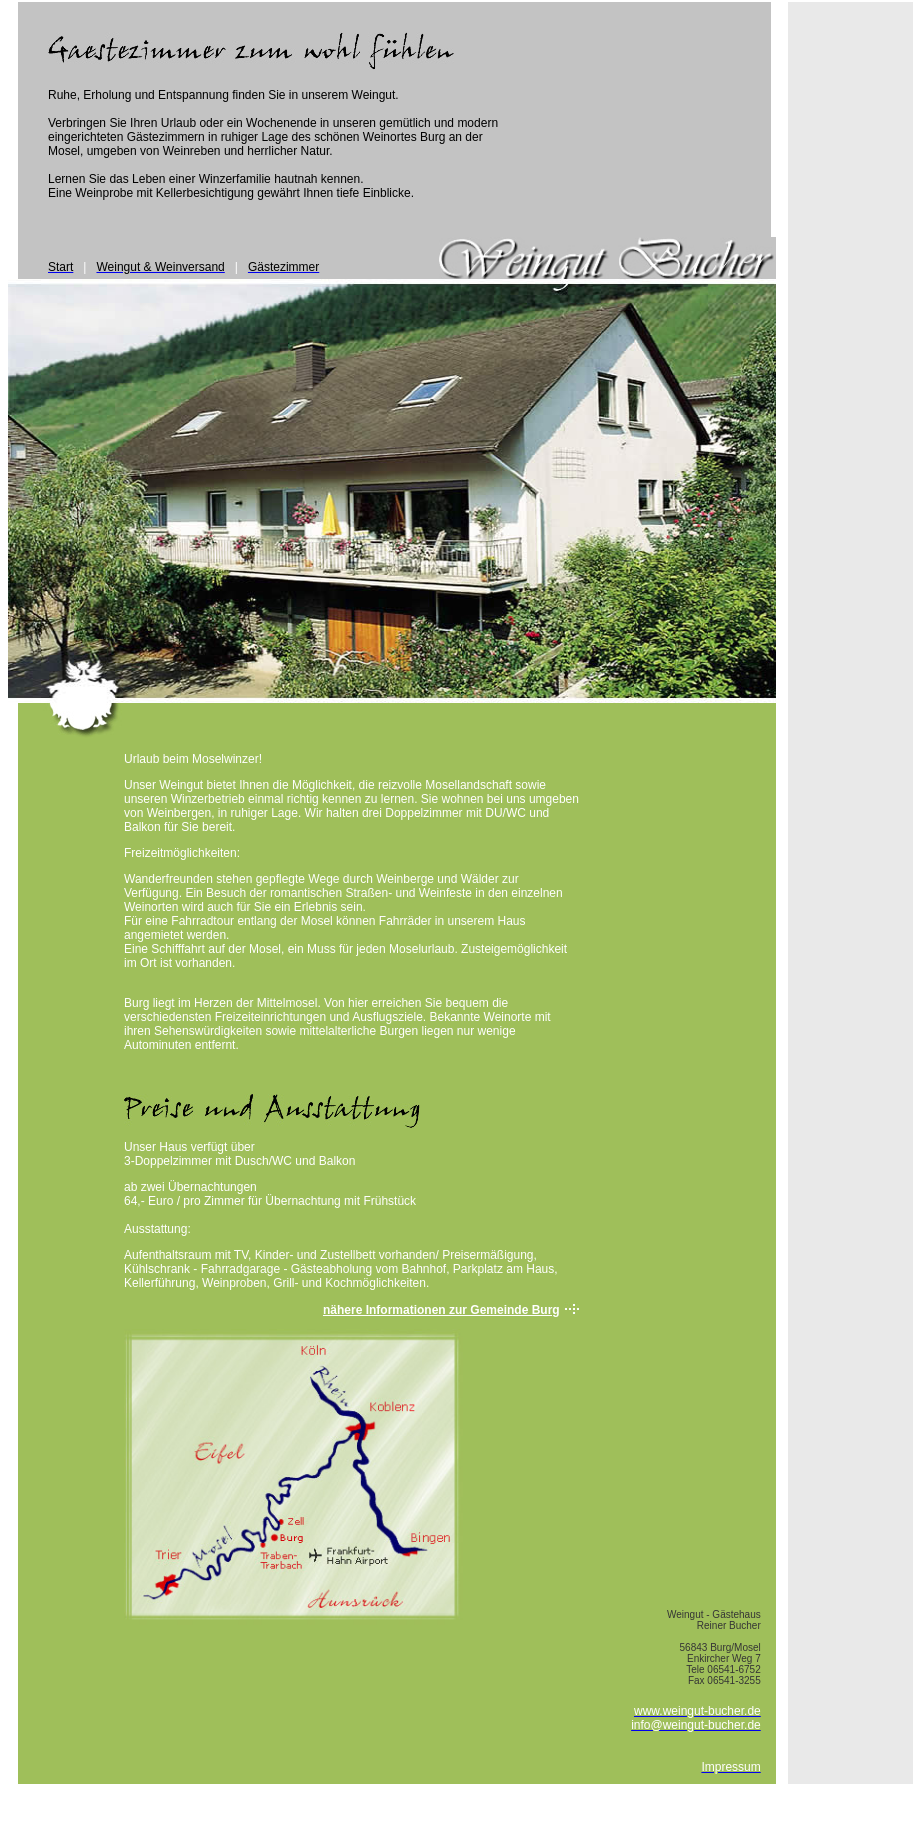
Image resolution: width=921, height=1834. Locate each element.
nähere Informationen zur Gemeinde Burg (441, 1310)
